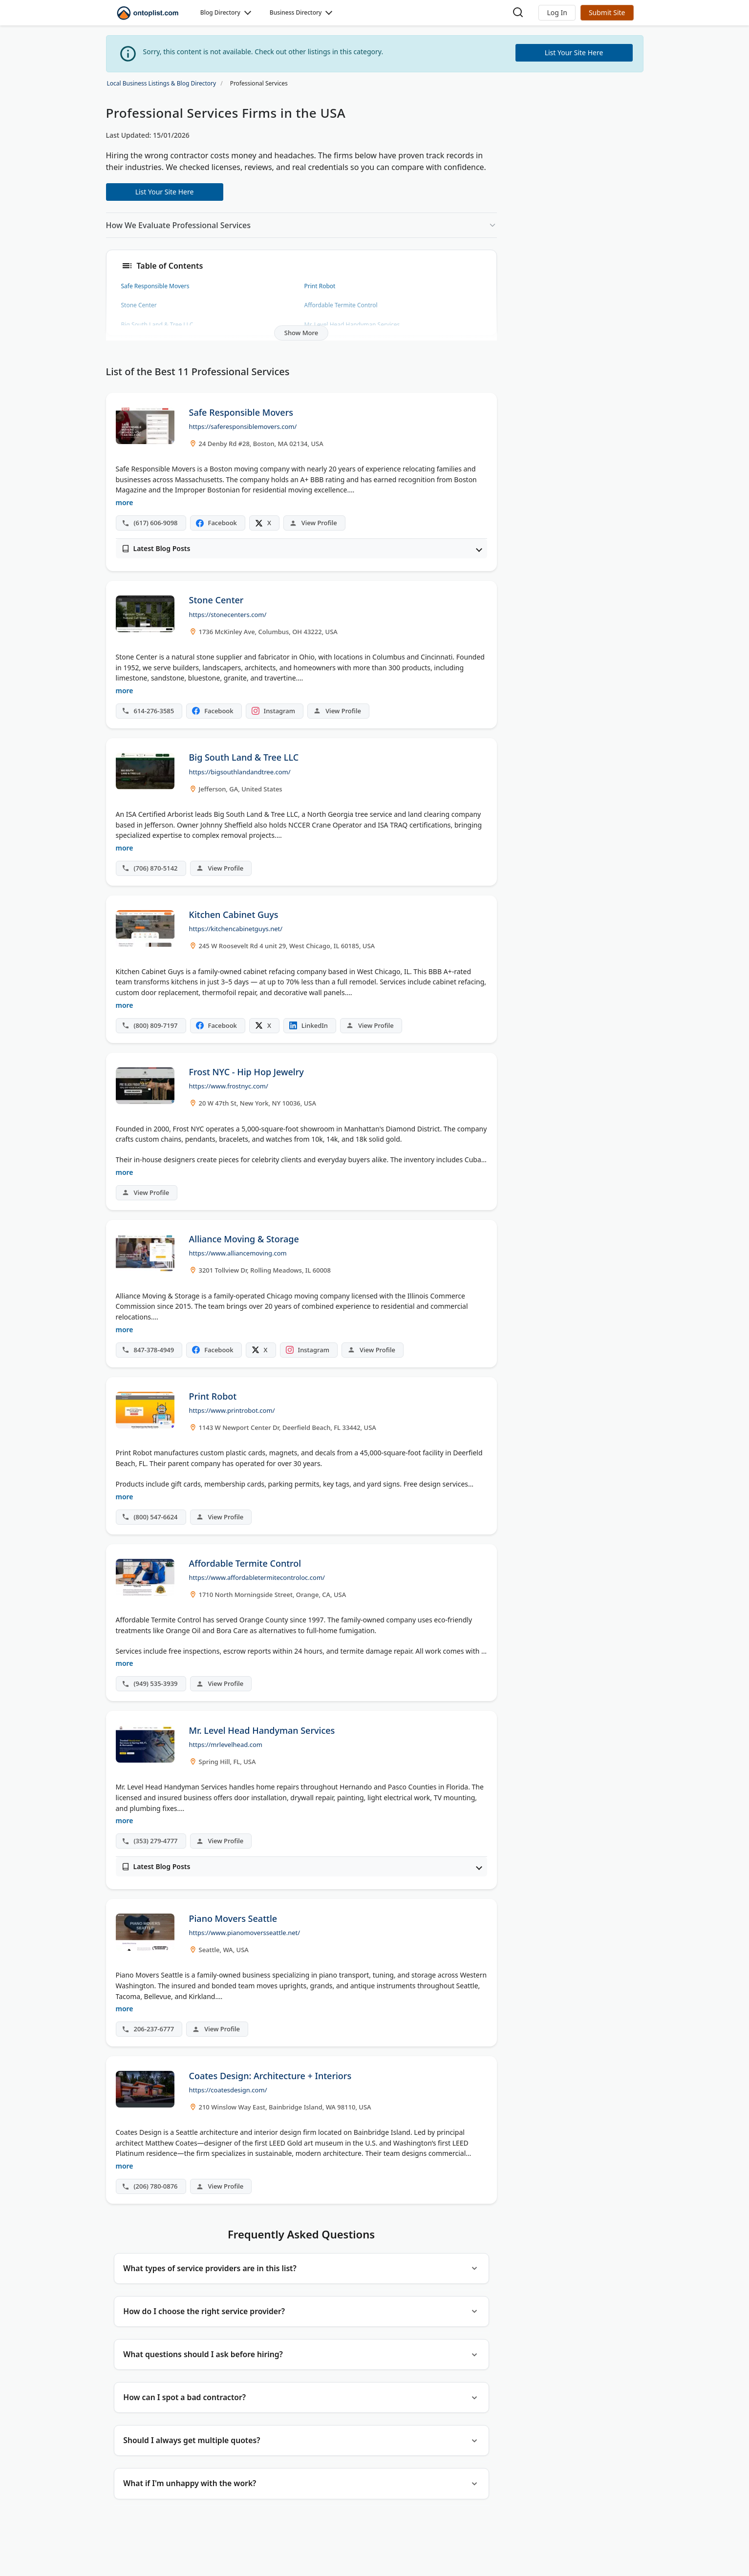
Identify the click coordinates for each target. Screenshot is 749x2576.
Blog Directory (220, 12)
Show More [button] (301, 332)
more (124, 502)
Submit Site (607, 12)
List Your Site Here (164, 191)
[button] (556, 13)
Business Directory (296, 12)
